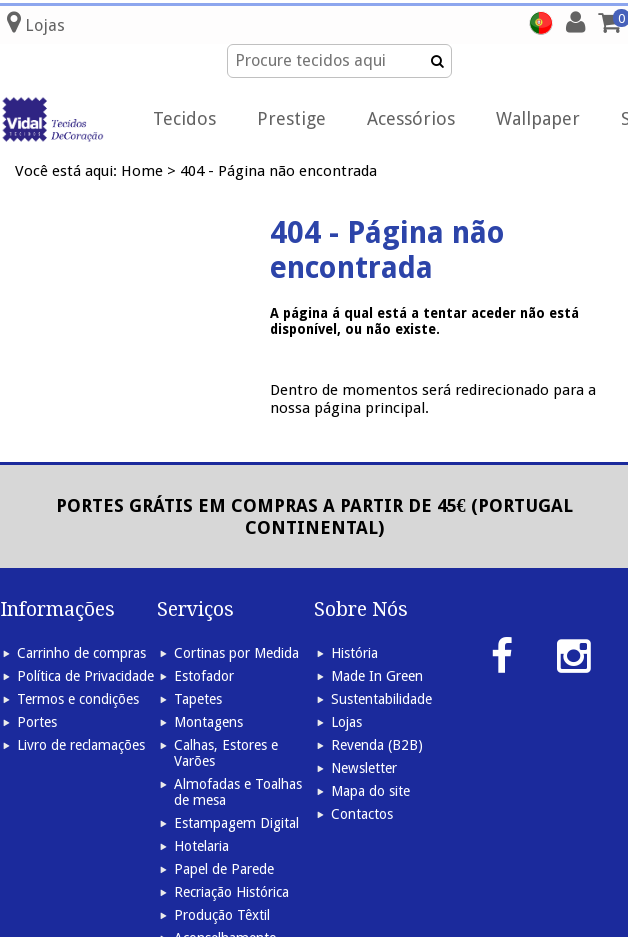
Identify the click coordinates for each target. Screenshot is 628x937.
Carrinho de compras (81, 653)
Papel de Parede (224, 869)
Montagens (208, 722)
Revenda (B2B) (377, 745)
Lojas (346, 722)
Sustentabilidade (381, 699)
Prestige (291, 118)
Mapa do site (370, 791)
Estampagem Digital (236, 823)
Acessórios (411, 118)
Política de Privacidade (85, 676)
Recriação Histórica (231, 892)
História (354, 653)
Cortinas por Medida (236, 653)
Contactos (362, 814)
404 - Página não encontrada (278, 171)
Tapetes (198, 699)
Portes (37, 722)
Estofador (204, 676)
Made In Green (377, 676)
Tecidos (184, 118)
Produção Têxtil (222, 915)
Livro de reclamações (81, 745)
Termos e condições (78, 699)
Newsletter (364, 768)
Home (142, 171)
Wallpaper (538, 118)
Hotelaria (201, 846)
